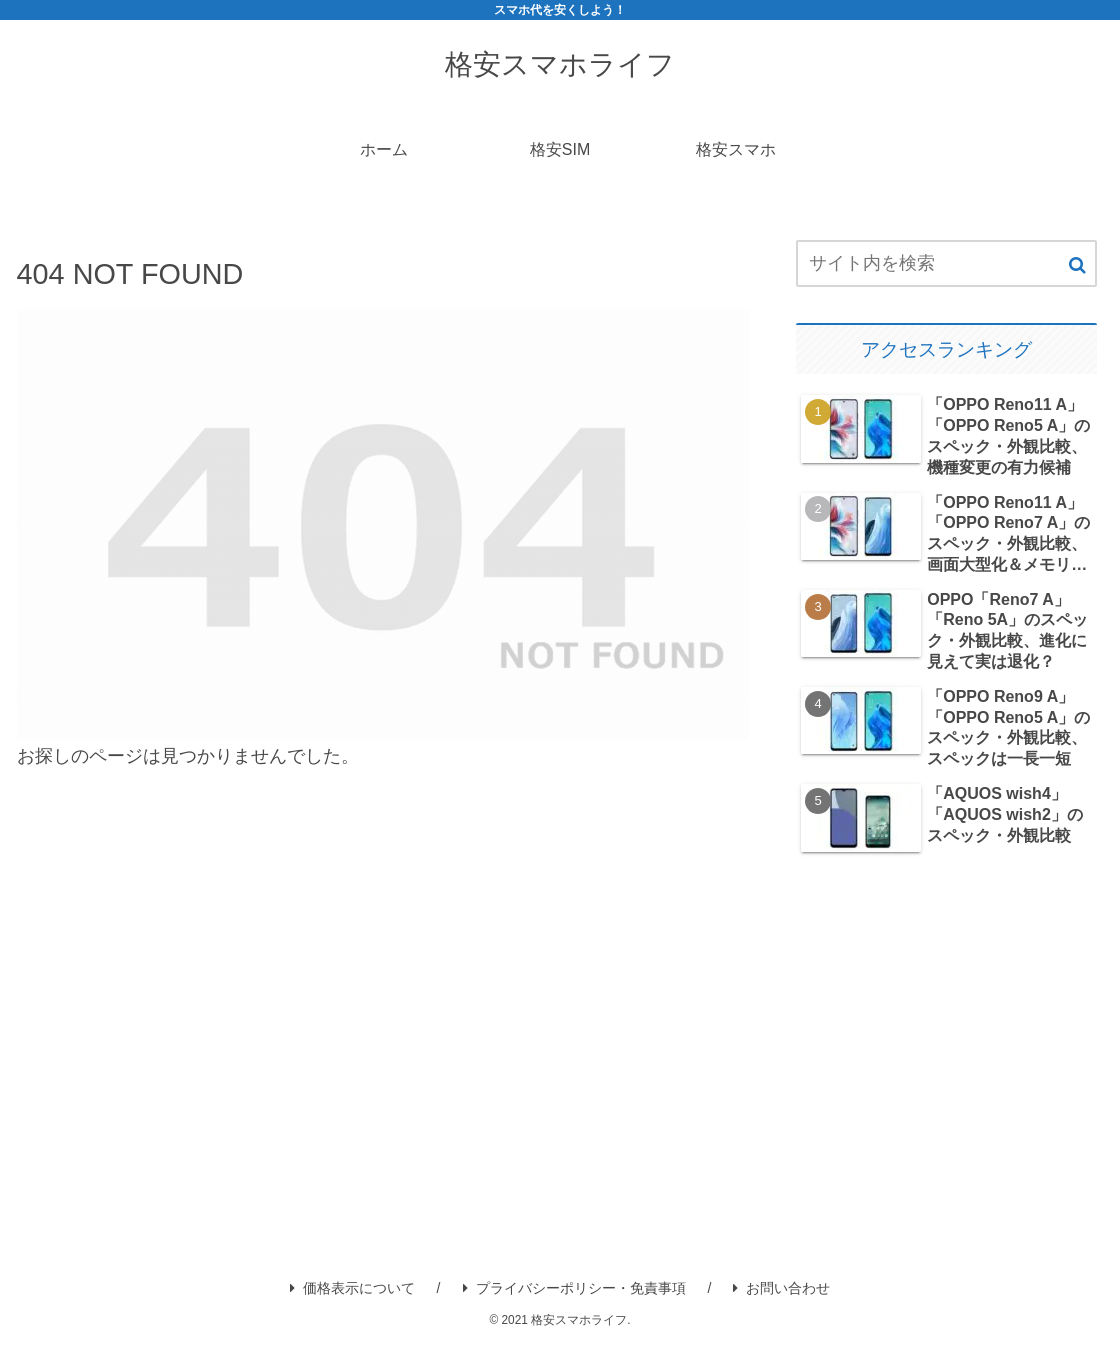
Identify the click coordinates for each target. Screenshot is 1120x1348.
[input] (946, 263)
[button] (1077, 265)
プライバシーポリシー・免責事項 (574, 1288)
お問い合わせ (781, 1288)
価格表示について (352, 1288)
